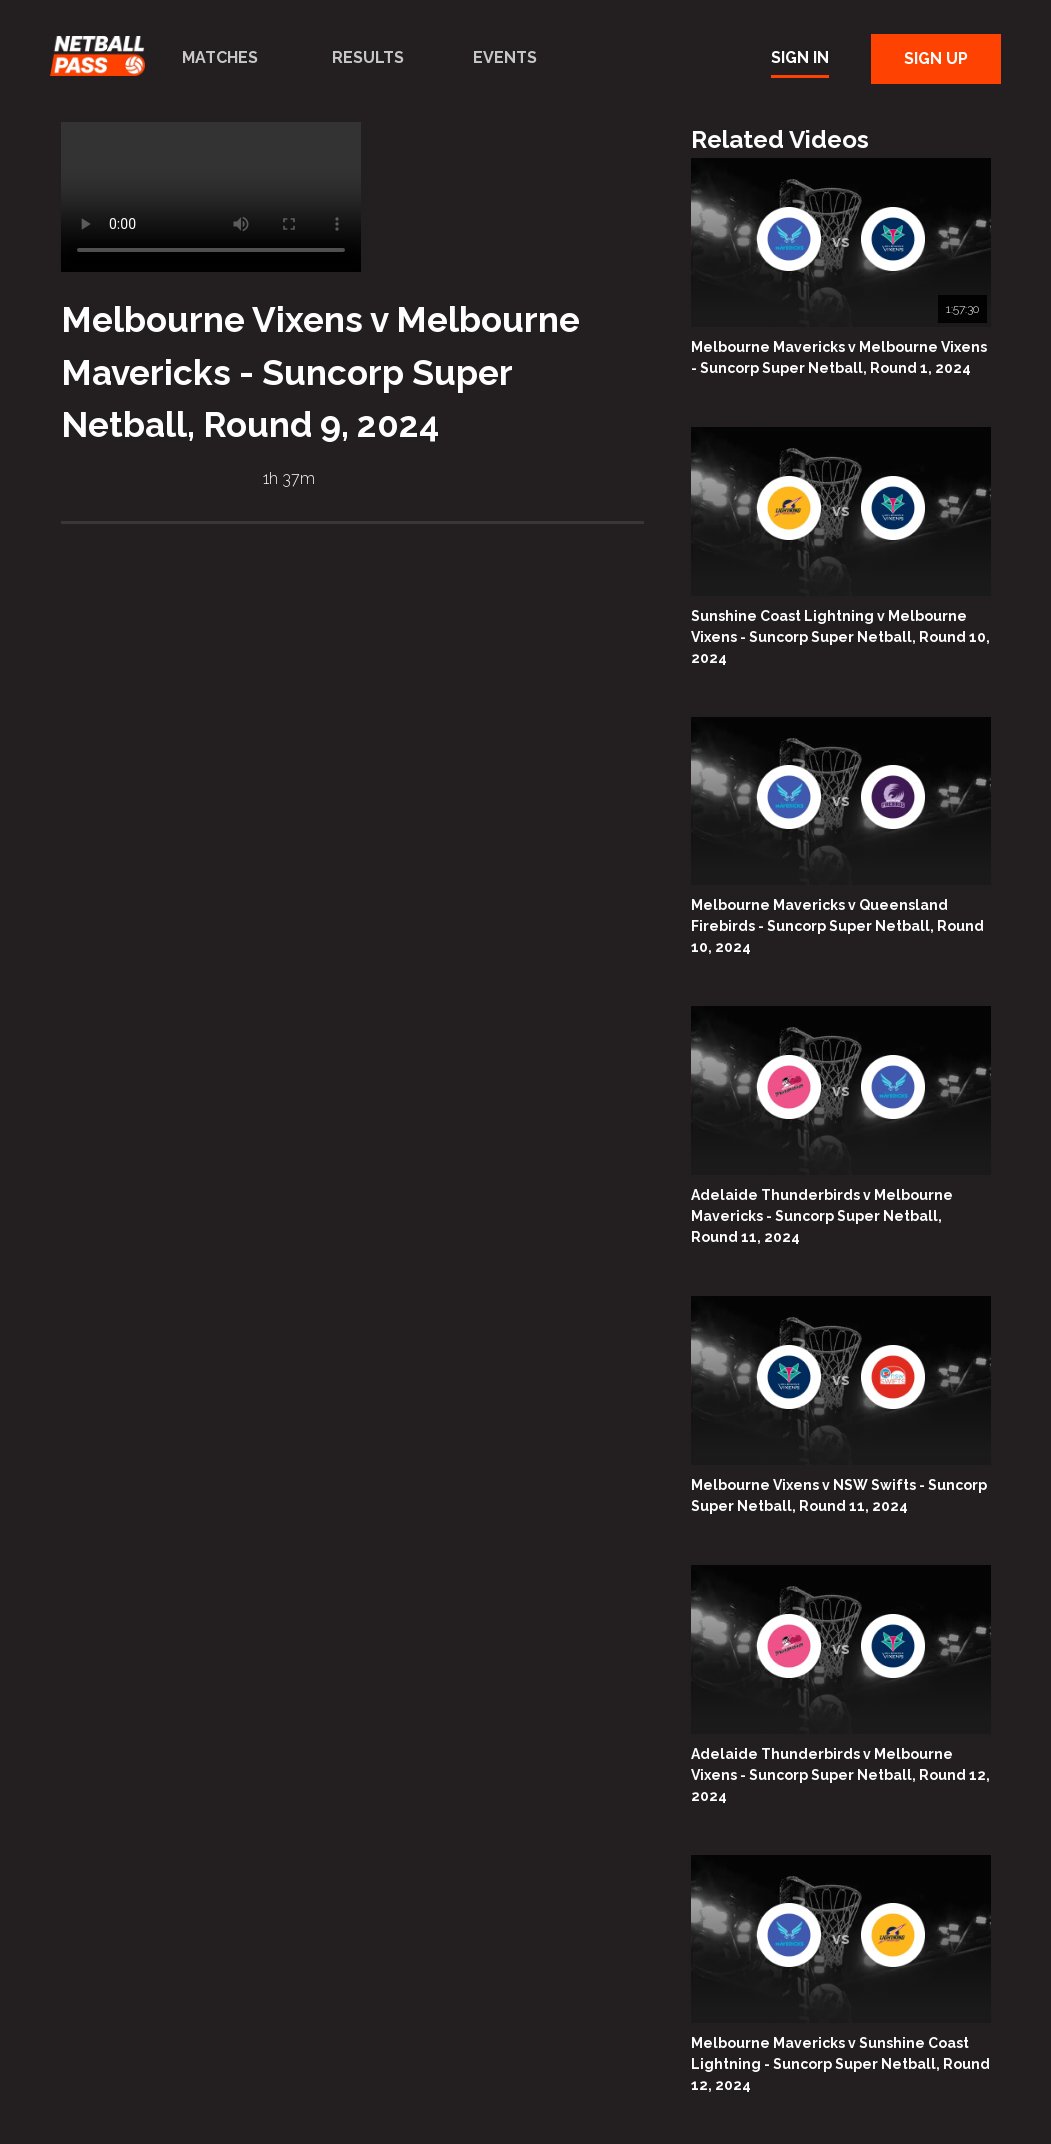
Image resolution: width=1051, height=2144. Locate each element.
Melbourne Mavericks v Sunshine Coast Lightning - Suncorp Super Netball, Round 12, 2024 (840, 2064)
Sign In (800, 57)
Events (505, 57)
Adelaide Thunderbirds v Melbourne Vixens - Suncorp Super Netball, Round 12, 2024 (840, 1775)
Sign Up (936, 58)
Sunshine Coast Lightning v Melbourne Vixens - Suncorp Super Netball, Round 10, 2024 (840, 637)
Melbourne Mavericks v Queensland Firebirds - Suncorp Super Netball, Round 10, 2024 (837, 926)
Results (368, 57)
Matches (220, 57)
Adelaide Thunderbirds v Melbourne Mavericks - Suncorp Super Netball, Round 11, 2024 (822, 1216)
